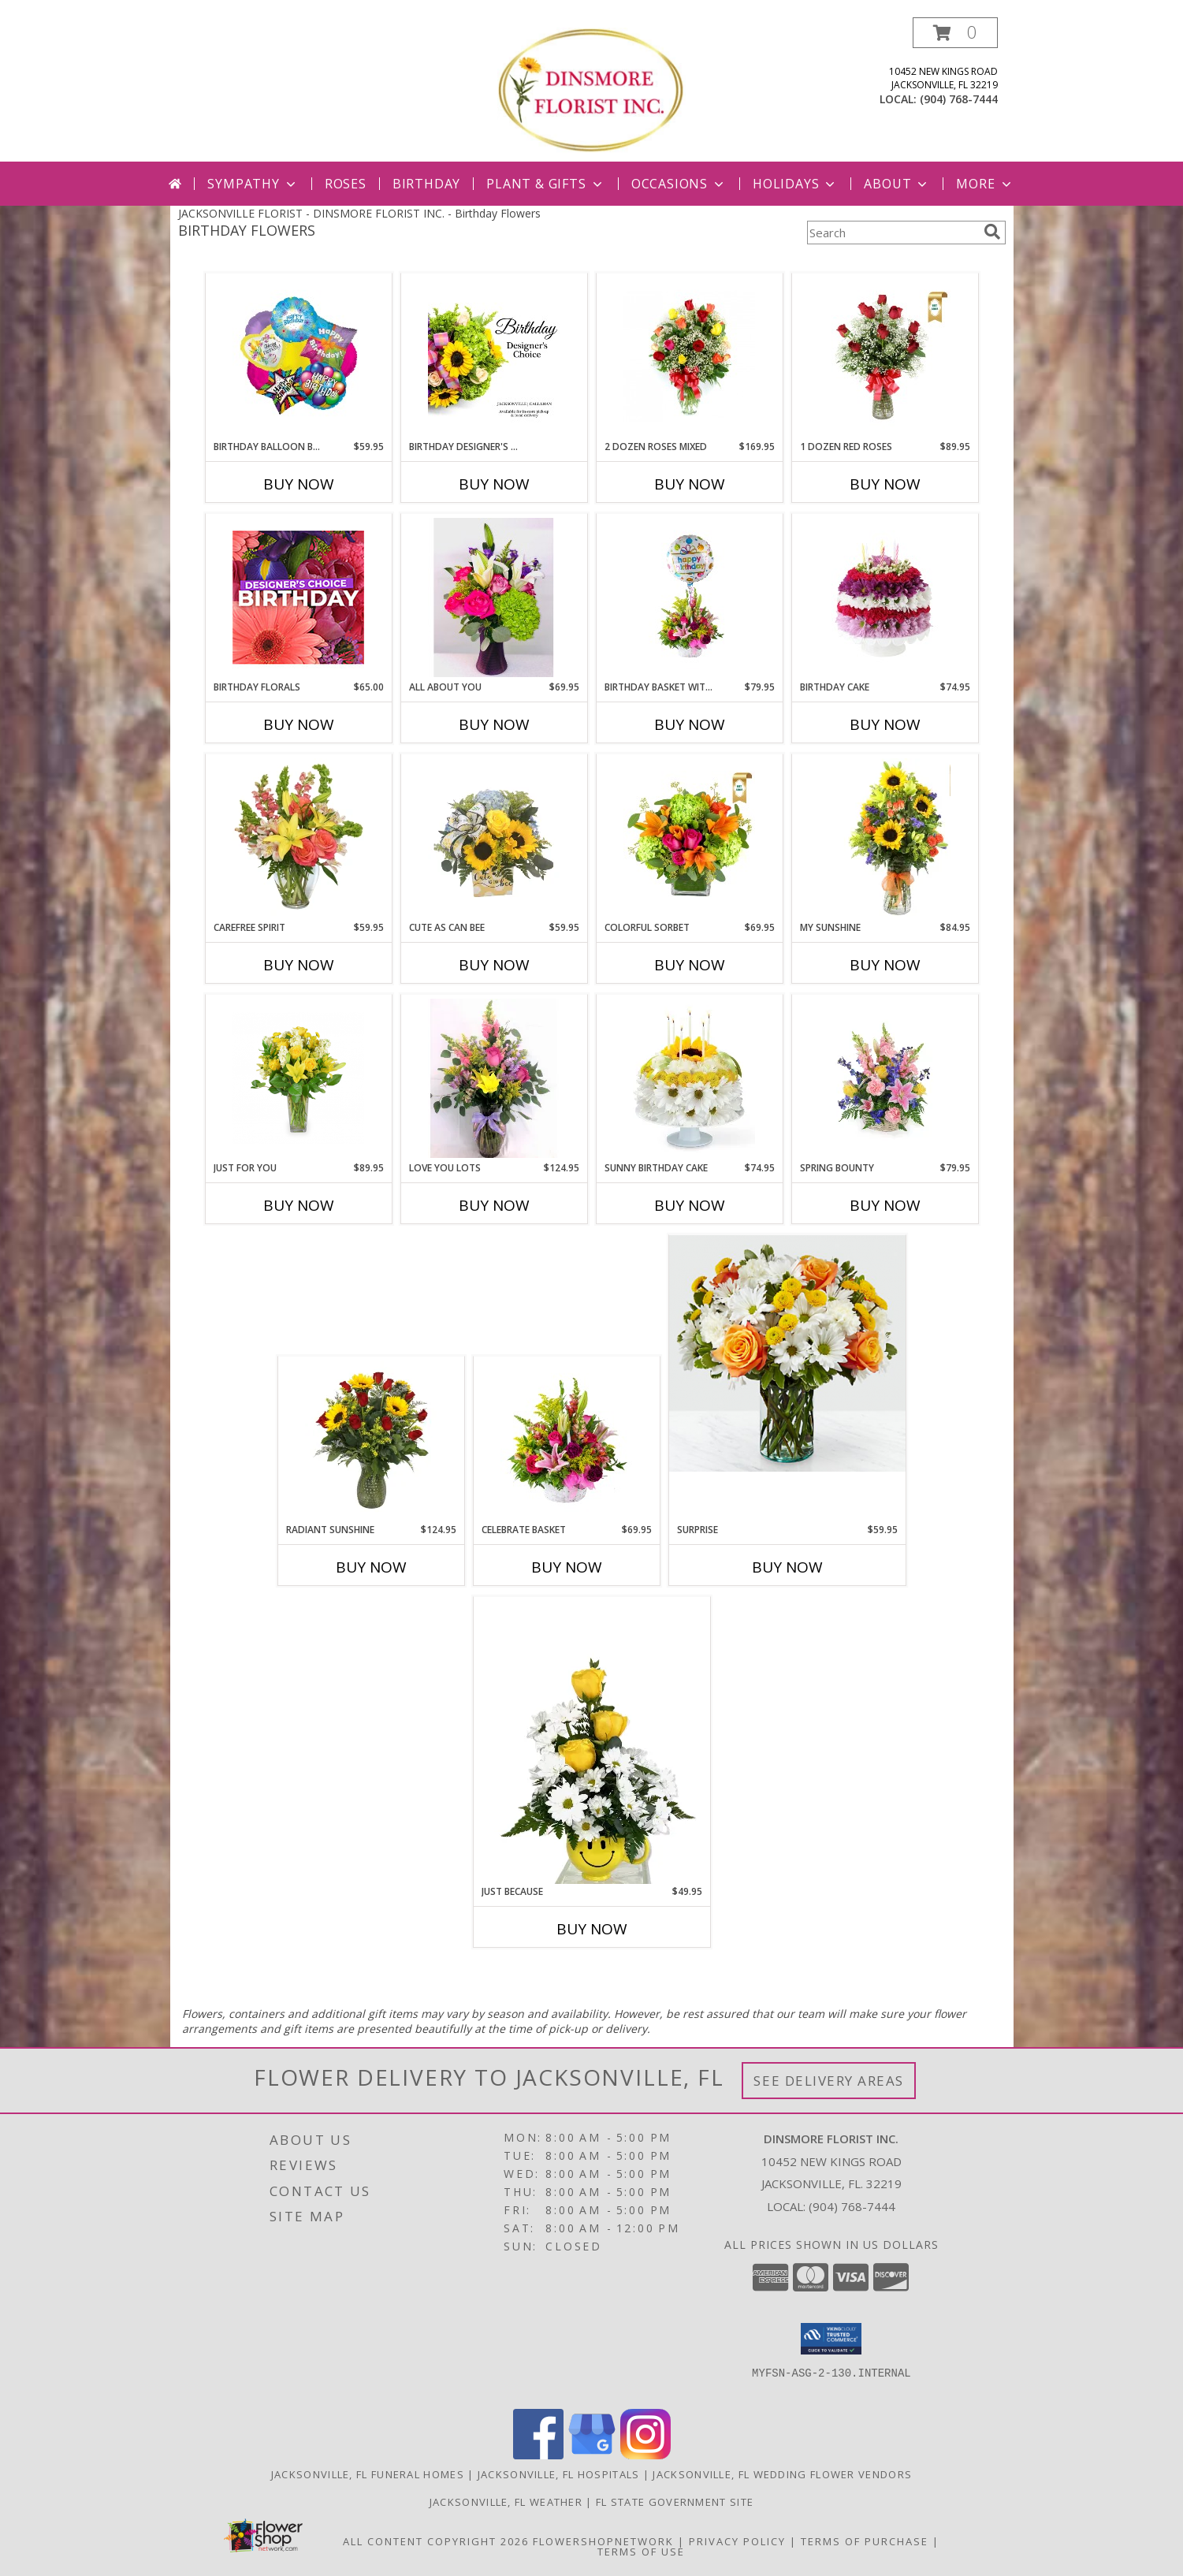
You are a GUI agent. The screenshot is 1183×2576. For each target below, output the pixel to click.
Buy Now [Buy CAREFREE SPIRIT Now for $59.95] (298, 965)
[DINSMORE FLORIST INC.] (591, 89)
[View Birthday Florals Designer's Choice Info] (298, 597)
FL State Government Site (674, 2502)
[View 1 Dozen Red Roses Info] (884, 357)
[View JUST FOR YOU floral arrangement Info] (298, 1078)
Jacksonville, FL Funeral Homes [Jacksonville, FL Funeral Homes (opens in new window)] (367, 2474)
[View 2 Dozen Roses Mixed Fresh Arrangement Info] (689, 357)
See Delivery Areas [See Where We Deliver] (828, 2081)
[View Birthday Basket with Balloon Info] (689, 597)
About (897, 183)
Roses (345, 183)
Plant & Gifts (545, 183)
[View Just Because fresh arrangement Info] (592, 1740)
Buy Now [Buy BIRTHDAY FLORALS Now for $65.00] (298, 724)
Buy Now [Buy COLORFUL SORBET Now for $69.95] (689, 965)
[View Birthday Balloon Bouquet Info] (298, 357)
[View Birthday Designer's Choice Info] (494, 357)
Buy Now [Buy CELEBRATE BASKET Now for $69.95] (566, 1567)
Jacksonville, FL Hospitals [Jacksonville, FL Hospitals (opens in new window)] (559, 2474)
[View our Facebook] (538, 2455)
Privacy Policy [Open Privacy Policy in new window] (737, 2541)
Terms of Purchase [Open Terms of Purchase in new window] (864, 2541)
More (985, 183)
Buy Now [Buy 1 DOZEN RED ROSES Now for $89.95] (885, 484)
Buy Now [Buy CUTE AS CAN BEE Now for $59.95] (494, 965)
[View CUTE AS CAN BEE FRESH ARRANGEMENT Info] (494, 838)
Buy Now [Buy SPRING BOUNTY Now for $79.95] (885, 1205)
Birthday (426, 183)
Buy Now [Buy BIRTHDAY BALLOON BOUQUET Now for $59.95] (298, 484)
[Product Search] (892, 232)
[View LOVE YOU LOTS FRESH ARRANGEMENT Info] (494, 1078)
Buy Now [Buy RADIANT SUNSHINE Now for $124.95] (371, 1567)
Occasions (679, 183)
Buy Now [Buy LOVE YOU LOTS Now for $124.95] (494, 1205)
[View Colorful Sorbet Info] (689, 838)
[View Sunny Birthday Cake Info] (689, 1078)
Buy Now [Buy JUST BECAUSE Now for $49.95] (591, 1929)
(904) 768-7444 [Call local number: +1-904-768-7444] (959, 98)
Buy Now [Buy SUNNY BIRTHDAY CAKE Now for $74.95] (689, 1205)
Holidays (795, 183)
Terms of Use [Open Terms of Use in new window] (641, 2551)
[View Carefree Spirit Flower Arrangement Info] (298, 838)
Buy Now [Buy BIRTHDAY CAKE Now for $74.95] (885, 724)
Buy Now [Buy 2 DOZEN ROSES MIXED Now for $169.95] (689, 484)
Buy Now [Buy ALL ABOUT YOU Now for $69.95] (494, 724)
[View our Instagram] (645, 2455)
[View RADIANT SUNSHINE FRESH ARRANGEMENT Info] (371, 1440)
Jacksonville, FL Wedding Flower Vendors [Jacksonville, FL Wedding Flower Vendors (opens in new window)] (782, 2474)
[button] (955, 32)
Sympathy (252, 183)
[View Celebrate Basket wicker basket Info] (566, 1440)
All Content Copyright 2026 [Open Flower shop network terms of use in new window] (436, 2541)
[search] (992, 231)
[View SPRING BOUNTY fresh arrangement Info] (884, 1078)
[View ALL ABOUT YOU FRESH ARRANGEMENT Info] (494, 597)
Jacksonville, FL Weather (506, 2502)
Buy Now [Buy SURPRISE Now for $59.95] (787, 1567)
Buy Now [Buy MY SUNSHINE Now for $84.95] (885, 965)
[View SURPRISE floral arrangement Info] (787, 1353)
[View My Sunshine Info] (884, 838)
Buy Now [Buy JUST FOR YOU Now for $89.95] (298, 1205)
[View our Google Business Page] (592, 2455)
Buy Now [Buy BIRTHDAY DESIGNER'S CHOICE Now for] (494, 484)
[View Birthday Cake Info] (884, 597)
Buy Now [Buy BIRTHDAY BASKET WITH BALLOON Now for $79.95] (689, 724)
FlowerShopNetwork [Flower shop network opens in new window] (603, 2541)
